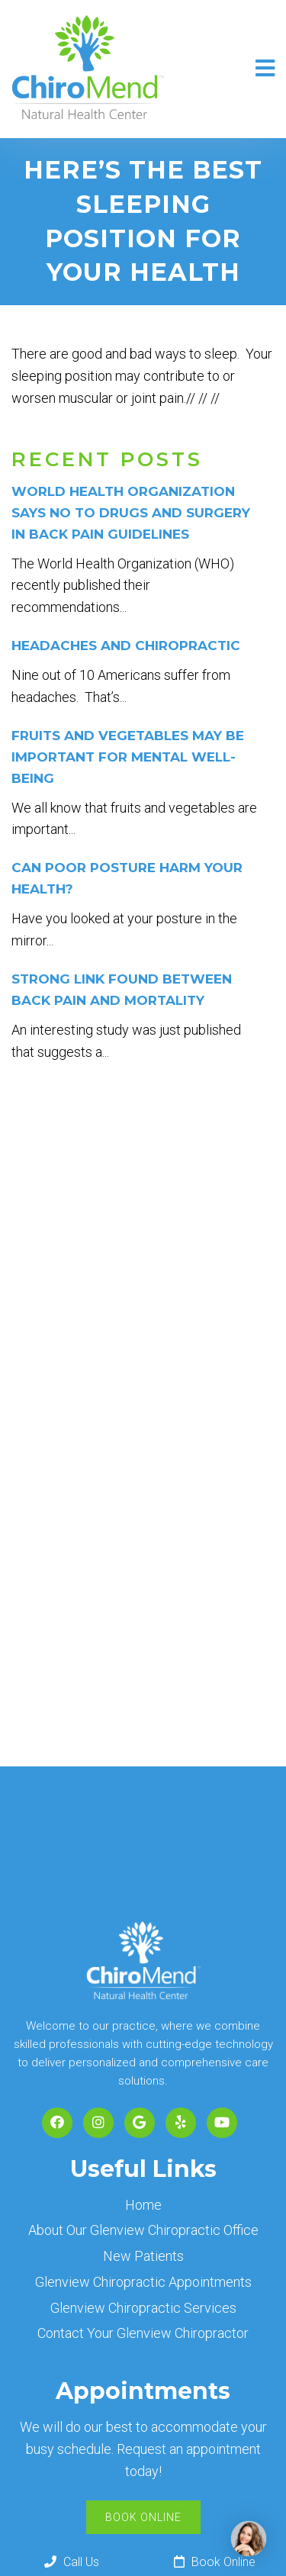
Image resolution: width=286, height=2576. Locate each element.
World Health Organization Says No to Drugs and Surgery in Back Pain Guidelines (130, 513)
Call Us (71, 2562)
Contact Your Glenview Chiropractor (143, 2333)
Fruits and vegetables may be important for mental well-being (127, 757)
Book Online (143, 2517)
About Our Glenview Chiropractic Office (143, 2230)
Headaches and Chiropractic (125, 645)
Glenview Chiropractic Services (143, 2308)
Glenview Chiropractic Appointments (143, 2282)
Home (143, 2205)
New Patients (143, 2256)
